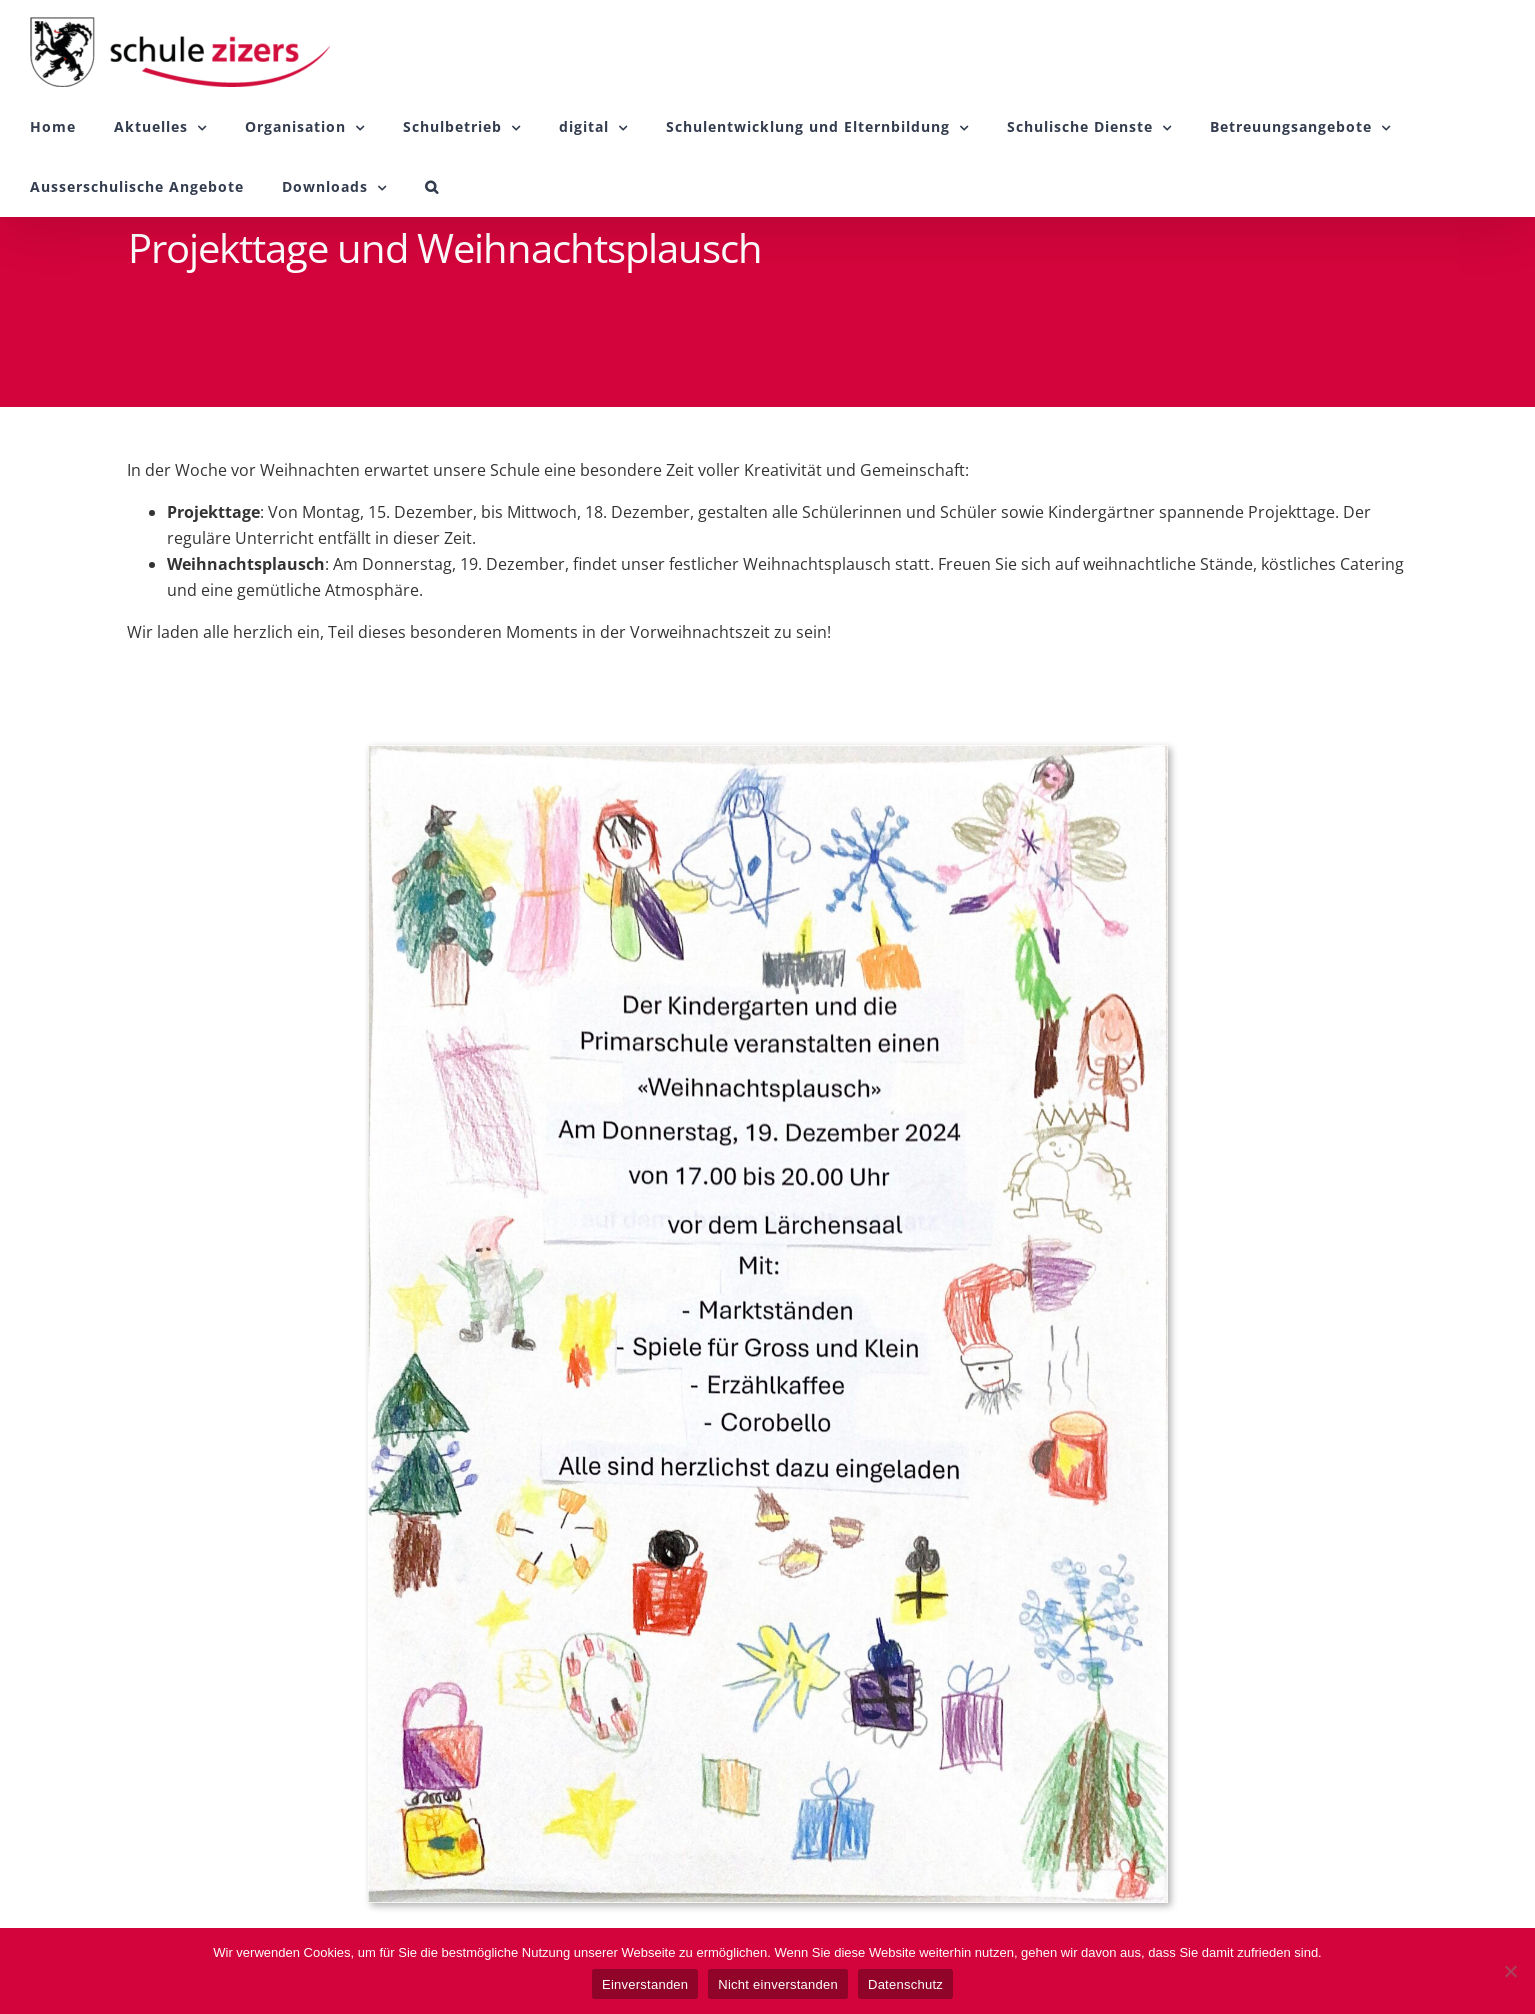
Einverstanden (645, 1984)
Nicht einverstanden (778, 1984)
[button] (432, 187)
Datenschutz (905, 1984)
